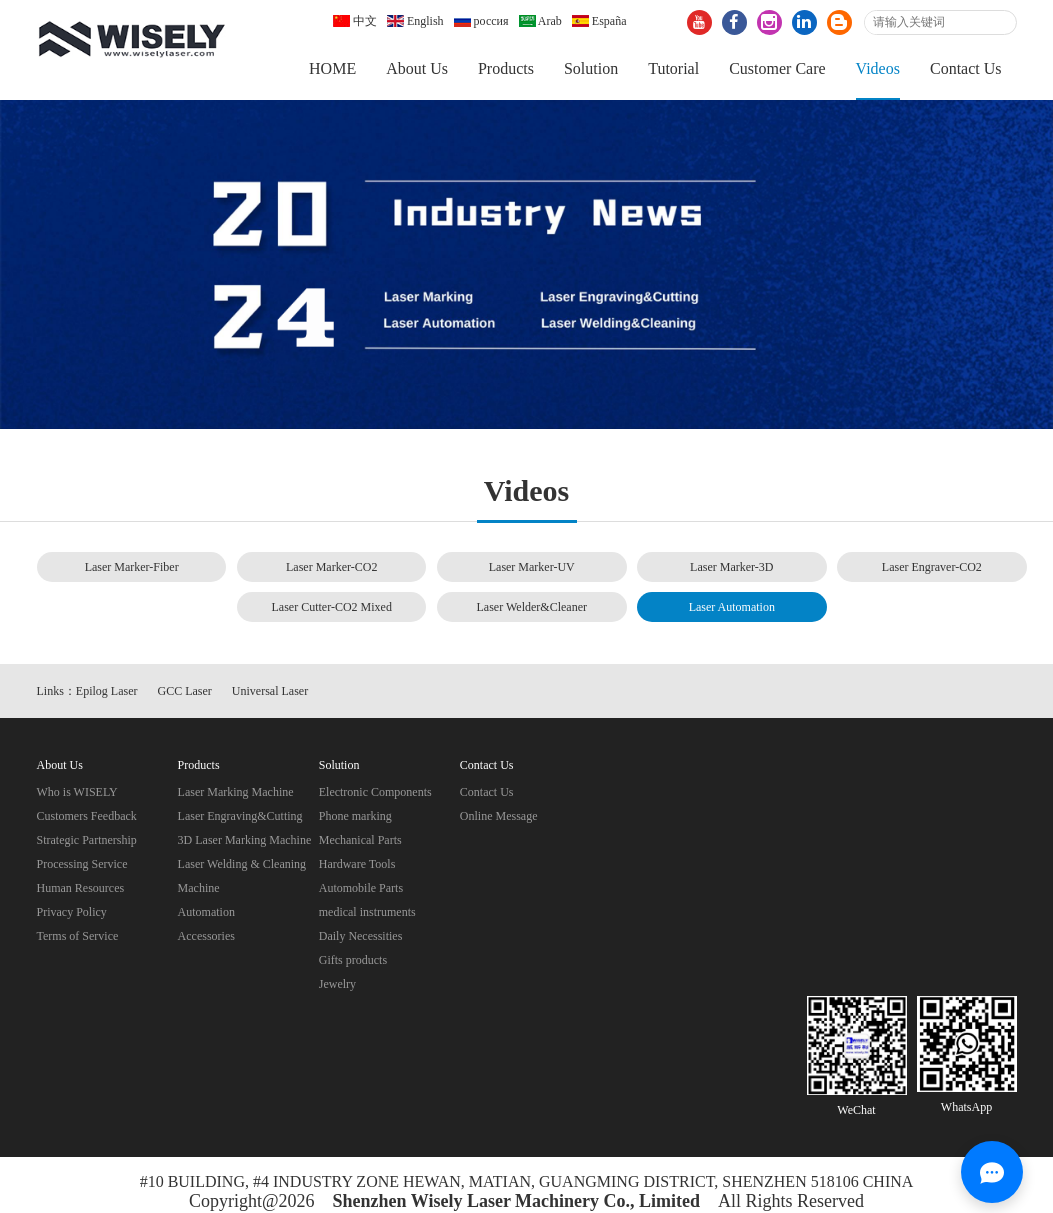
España (599, 21)
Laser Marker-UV (532, 567)
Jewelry (337, 984)
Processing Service (82, 864)
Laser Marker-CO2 (331, 567)
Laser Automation (732, 607)
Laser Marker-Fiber (132, 567)
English (415, 21)
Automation (206, 912)
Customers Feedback (87, 816)
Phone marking (355, 816)
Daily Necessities (361, 936)
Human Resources (81, 888)
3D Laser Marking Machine (245, 840)
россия (481, 21)
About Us (417, 68)
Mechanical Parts (360, 840)
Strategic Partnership (87, 840)
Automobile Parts (361, 888)
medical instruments (367, 912)
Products (506, 68)
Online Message (499, 816)
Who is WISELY (77, 792)
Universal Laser (270, 691)
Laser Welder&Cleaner (532, 607)
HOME (332, 68)
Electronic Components (375, 792)
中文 (355, 21)
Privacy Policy (72, 912)
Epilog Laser (107, 691)
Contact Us (966, 68)
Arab (540, 21)
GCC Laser (185, 691)
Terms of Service (78, 936)
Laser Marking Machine (236, 792)
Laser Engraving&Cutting (240, 816)
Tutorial (673, 68)
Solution (591, 68)
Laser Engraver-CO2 (932, 567)
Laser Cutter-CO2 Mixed (332, 607)
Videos (878, 68)
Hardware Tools (357, 864)
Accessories (206, 936)
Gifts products (353, 960)
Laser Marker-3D (731, 567)
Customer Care (777, 68)
